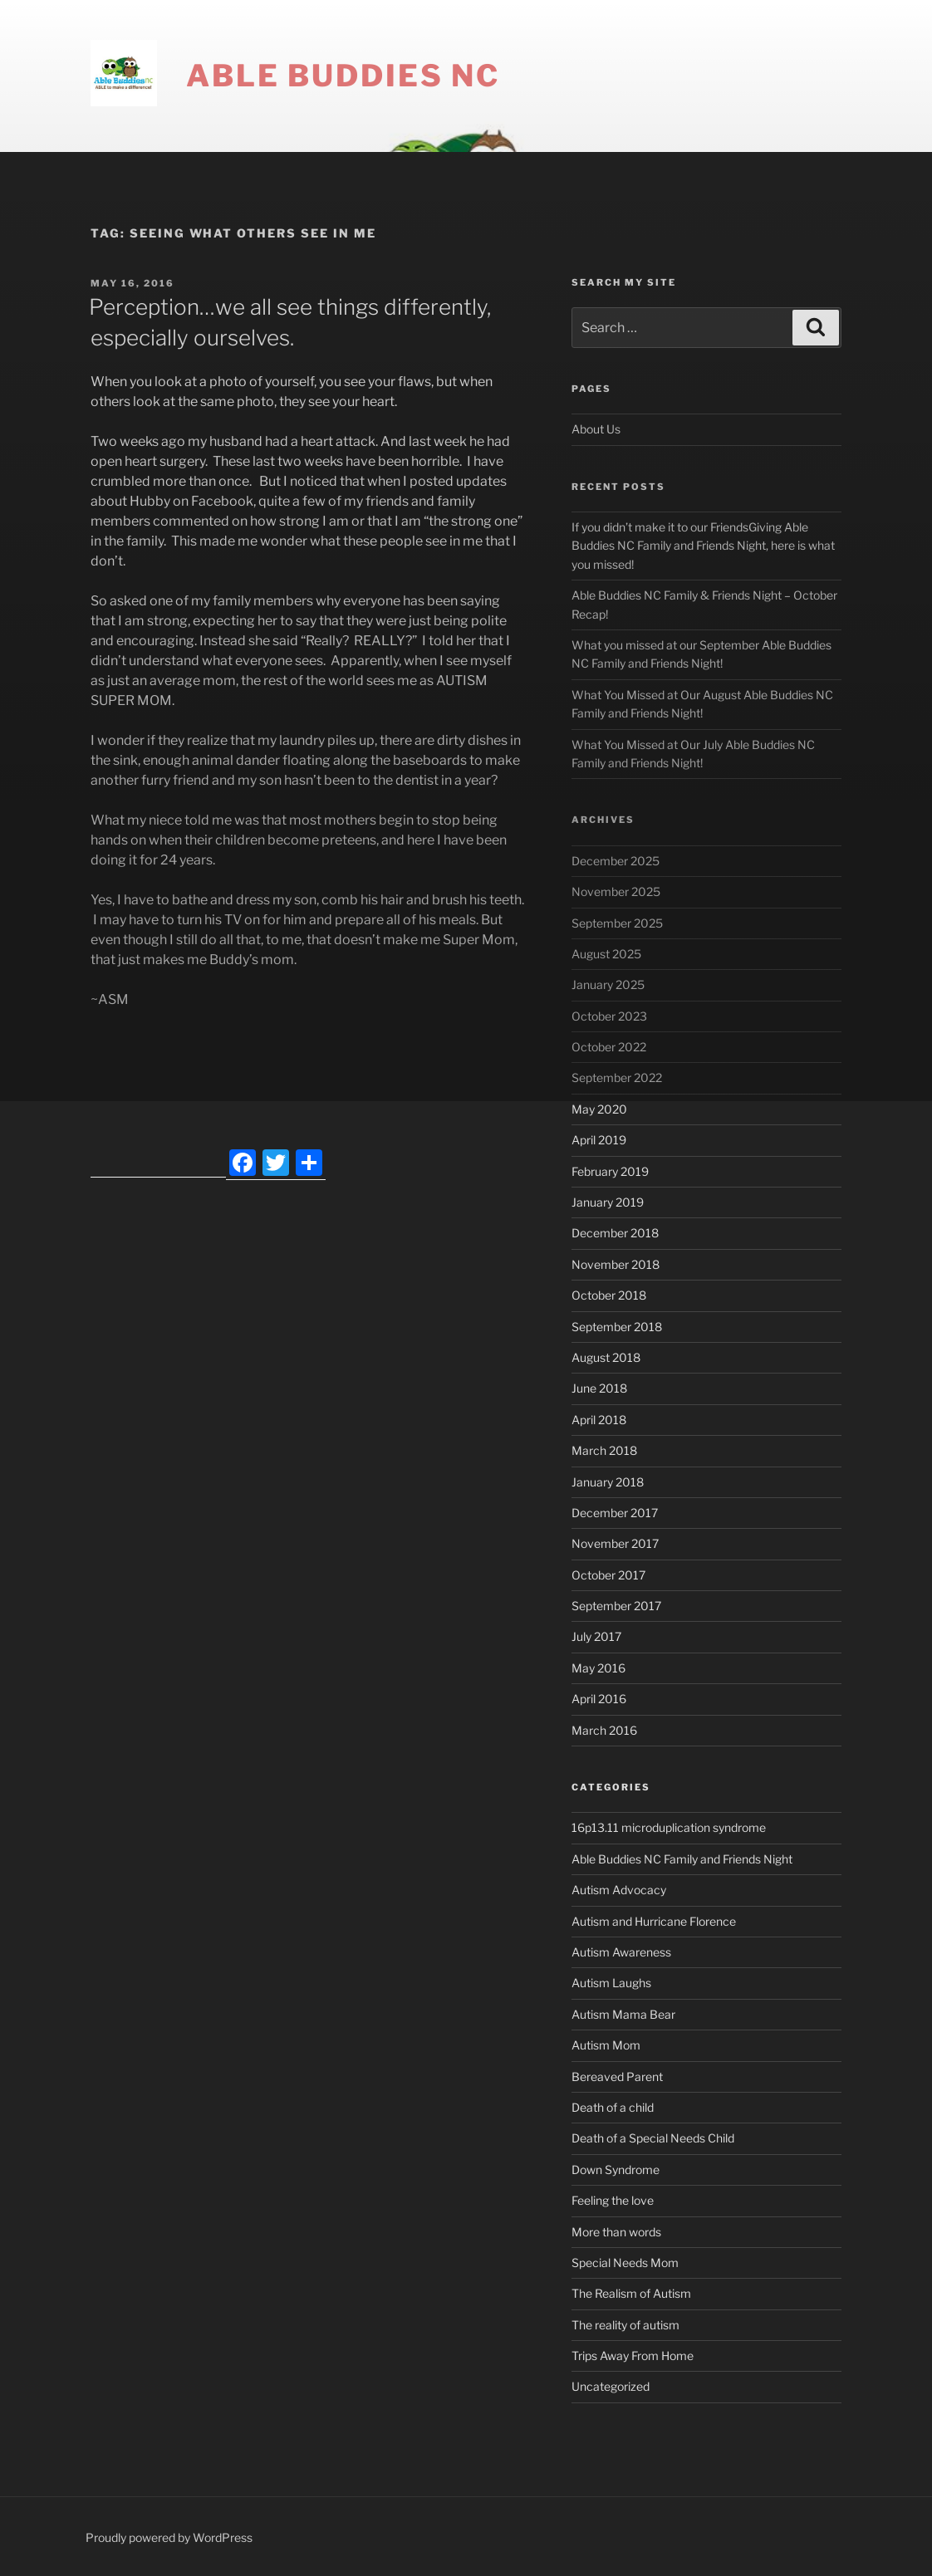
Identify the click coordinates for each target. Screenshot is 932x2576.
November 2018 (615, 1264)
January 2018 (607, 1482)
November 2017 (615, 1543)
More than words (616, 2232)
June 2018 (599, 1388)
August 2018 (605, 1357)
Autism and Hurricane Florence (653, 1921)
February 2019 (610, 1171)
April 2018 (598, 1420)
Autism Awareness (621, 1952)
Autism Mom (605, 2045)
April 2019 (598, 1140)
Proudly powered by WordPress (169, 2537)
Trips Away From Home (632, 2355)
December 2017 (614, 1513)
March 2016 (604, 1730)
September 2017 (616, 1606)
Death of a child (612, 2107)
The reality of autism (625, 2325)
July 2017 (596, 1636)
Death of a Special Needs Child (652, 2138)
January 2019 (607, 1202)
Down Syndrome (615, 2169)
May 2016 (598, 1668)
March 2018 (604, 1450)
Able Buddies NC (343, 75)
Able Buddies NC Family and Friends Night (681, 1859)
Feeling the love (612, 2200)
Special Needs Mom (625, 2262)
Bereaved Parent (617, 2076)
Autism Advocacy (618, 1890)
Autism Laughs (611, 1983)
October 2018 (608, 1295)
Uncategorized (610, 2386)
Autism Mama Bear (623, 2014)
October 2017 (608, 1575)
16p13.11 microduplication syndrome (668, 1827)
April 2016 (598, 1699)
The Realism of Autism (631, 2293)
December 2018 (615, 1233)
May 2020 (599, 1109)
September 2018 (616, 1327)
